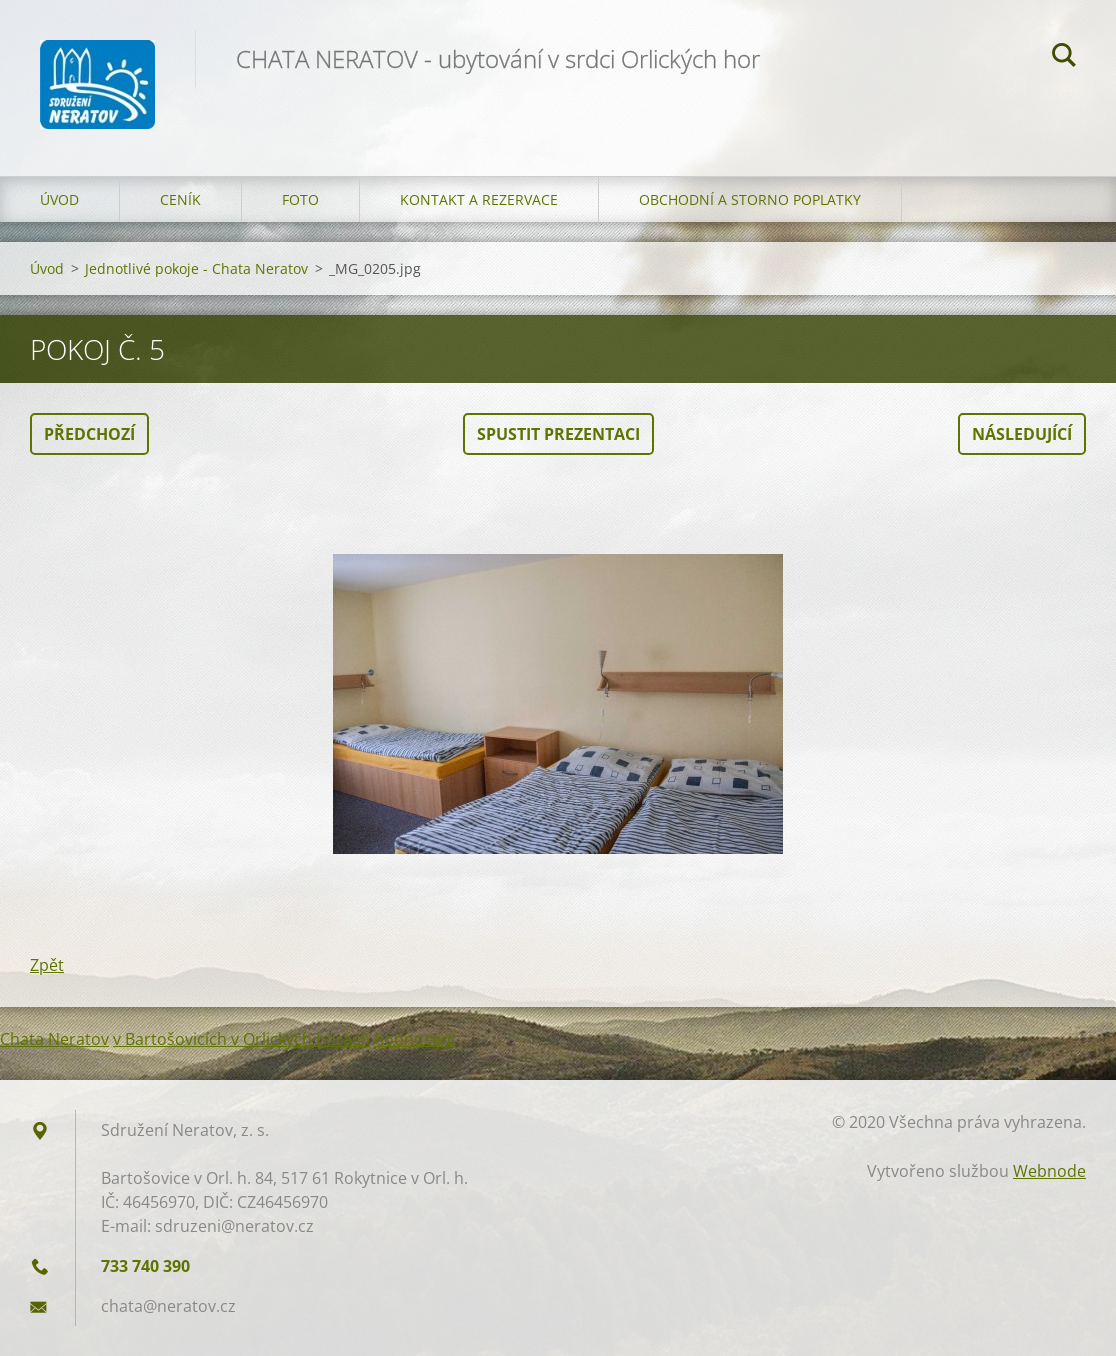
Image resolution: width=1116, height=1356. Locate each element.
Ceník (180, 199)
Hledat (1064, 58)
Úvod (59, 199)
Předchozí (89, 434)
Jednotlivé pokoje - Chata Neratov (196, 268)
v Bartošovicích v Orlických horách (241, 1039)
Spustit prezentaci (558, 434)
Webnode (1049, 1171)
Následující (1022, 434)
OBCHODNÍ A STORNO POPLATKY (750, 199)
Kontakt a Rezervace (479, 199)
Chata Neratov (54, 1039)
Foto (300, 199)
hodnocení (414, 1039)
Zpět (47, 965)
